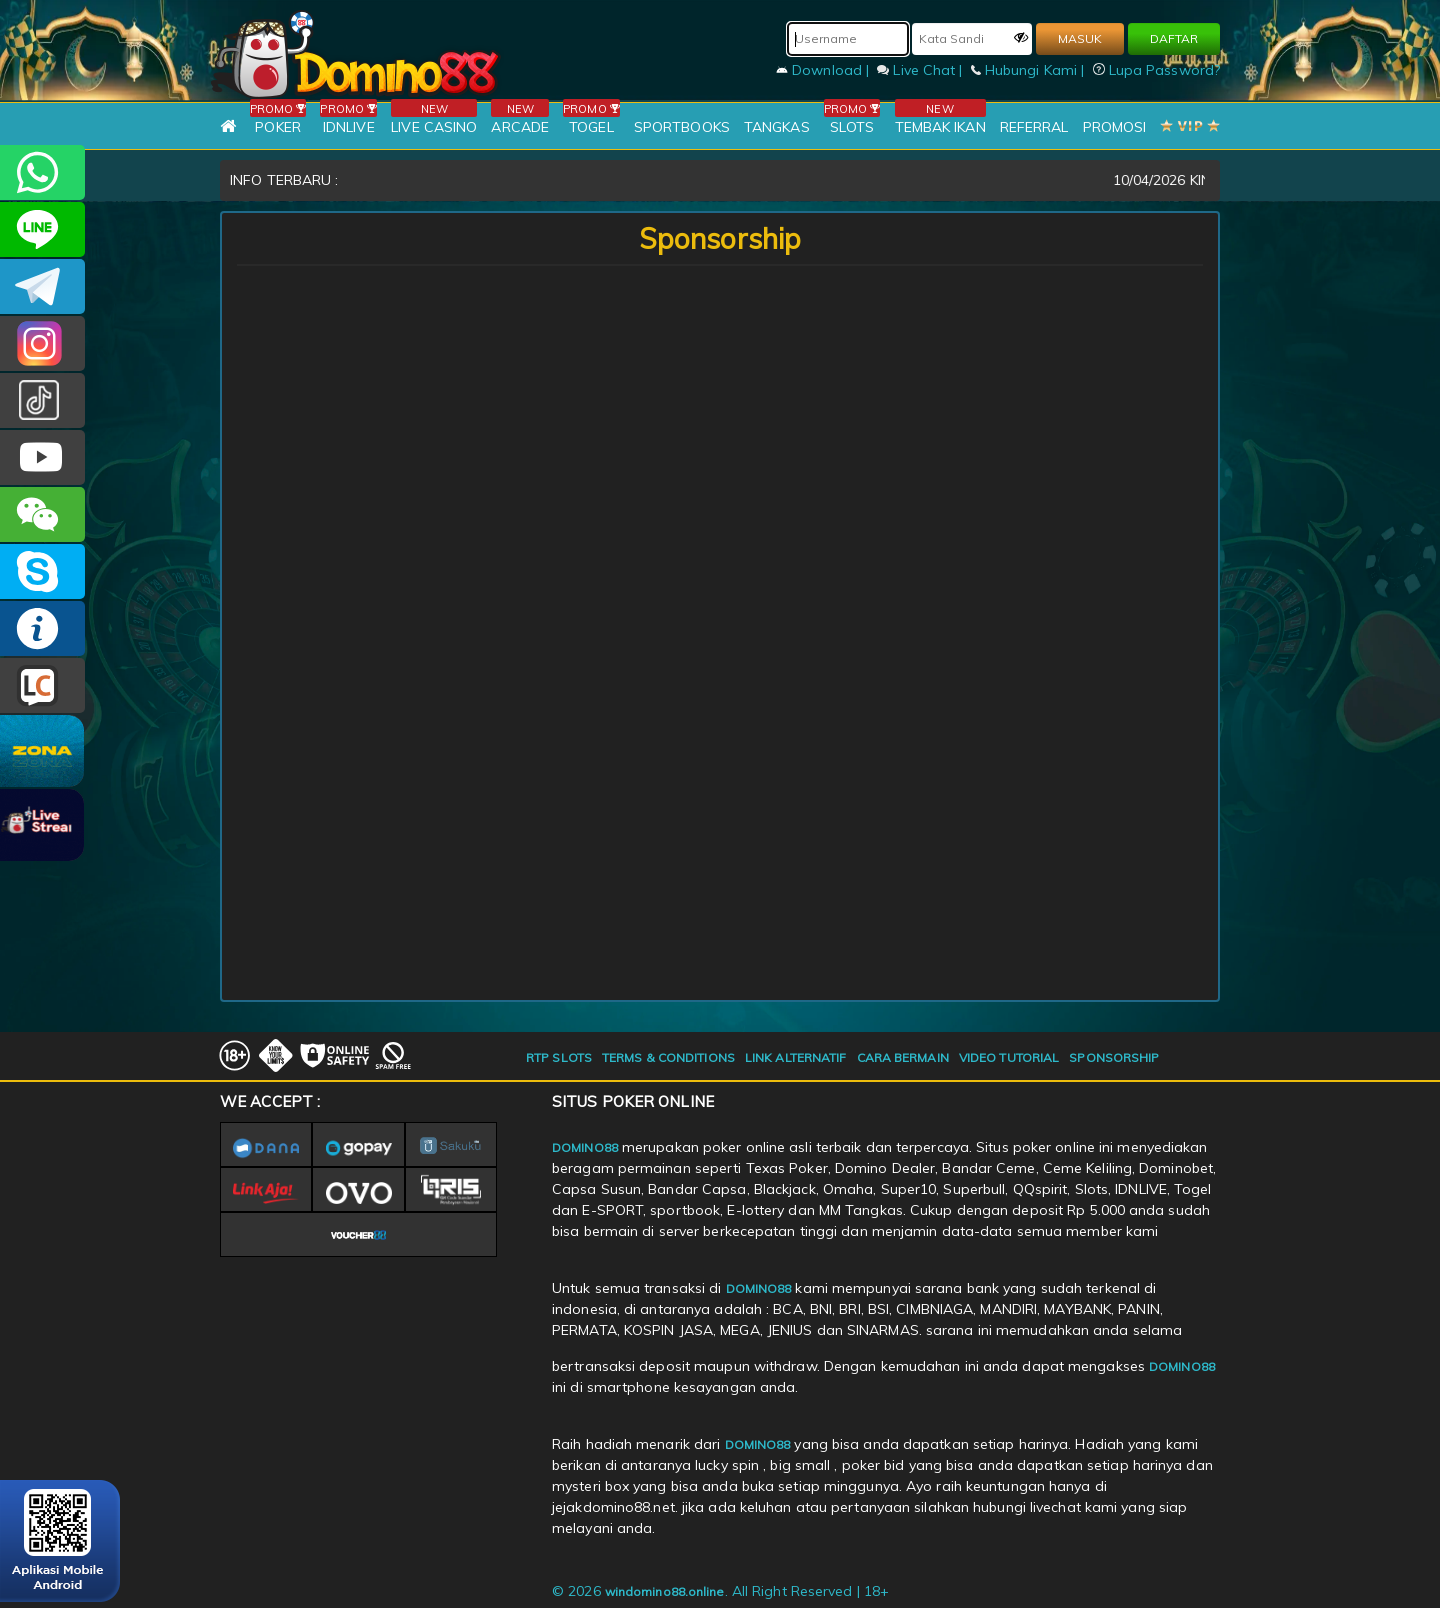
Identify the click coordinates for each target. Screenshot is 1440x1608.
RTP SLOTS (559, 1057)
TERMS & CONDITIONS (668, 1057)
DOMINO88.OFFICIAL (42, 457)
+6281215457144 (42, 172)
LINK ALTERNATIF (796, 1057)
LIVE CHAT (42, 685)
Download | (824, 70)
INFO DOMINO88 (42, 628)
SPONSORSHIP (1114, 1057)
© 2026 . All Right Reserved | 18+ (720, 1591)
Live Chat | (921, 70)
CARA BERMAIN (903, 1057)
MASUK (1080, 38)
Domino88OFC (42, 286)
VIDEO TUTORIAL (1009, 1057)
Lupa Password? (1157, 70)
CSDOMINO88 (42, 229)
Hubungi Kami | (1030, 70)
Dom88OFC (42, 343)
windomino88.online (665, 1591)
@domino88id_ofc (42, 400)
